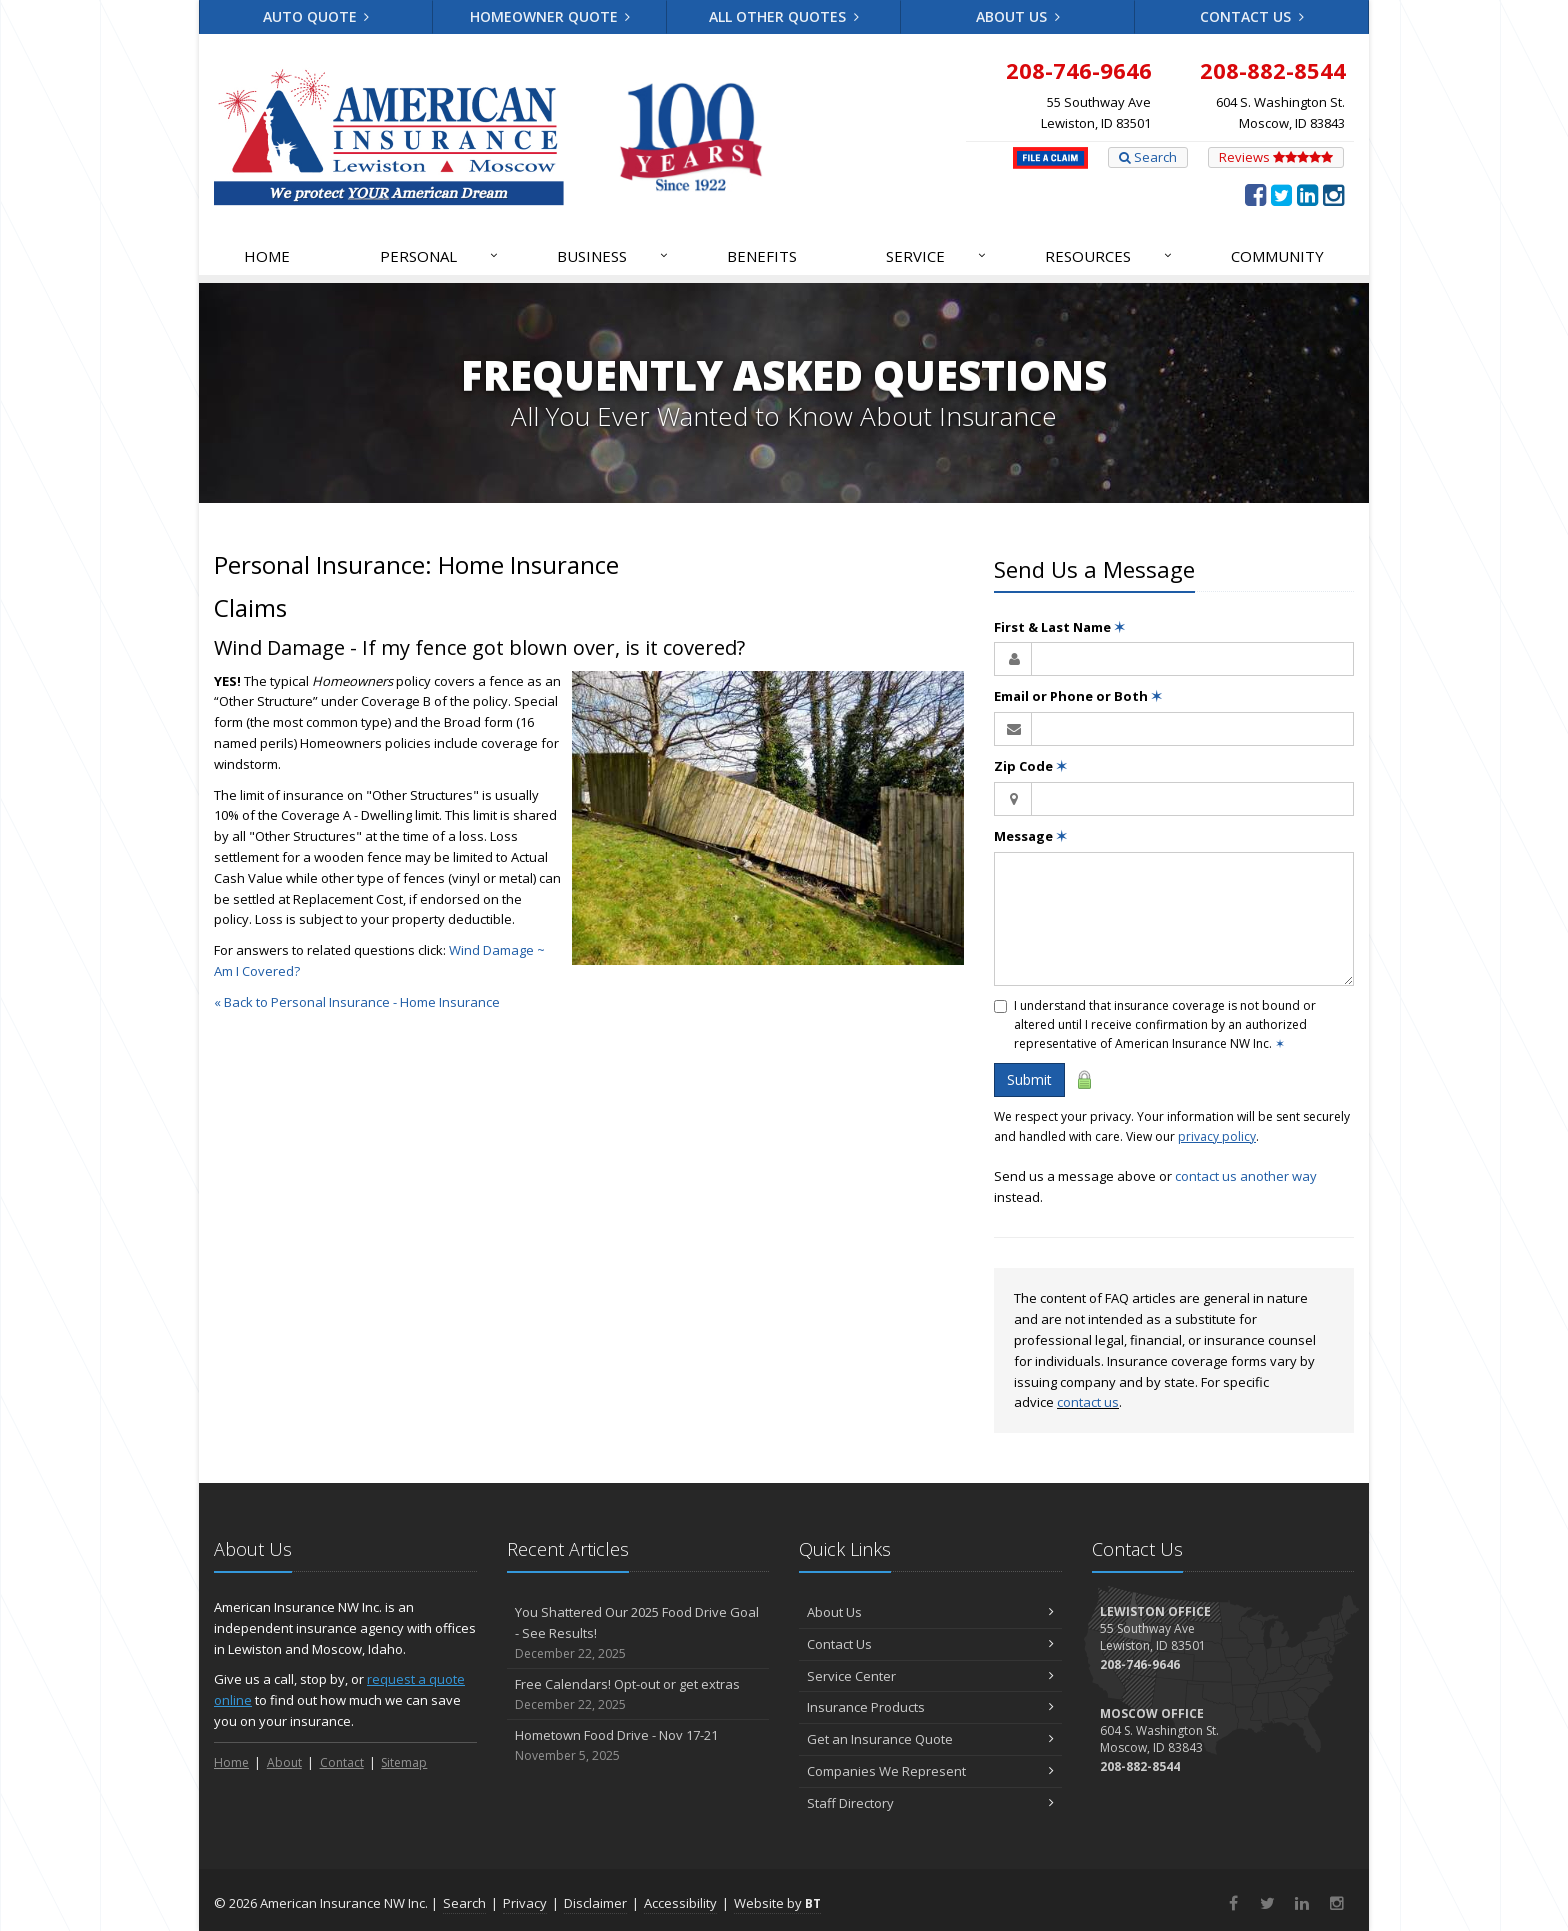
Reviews (1276, 157)
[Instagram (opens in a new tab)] (1333, 194)
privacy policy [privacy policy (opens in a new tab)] (1217, 1136)
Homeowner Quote (550, 16)
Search (1148, 157)
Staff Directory (930, 1803)
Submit (1029, 1079)
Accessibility (680, 1903)
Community (1277, 256)
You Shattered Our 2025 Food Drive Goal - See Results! (638, 1633)
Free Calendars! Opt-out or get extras (638, 1694)
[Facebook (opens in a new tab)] (1255, 194)
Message (1030, 836)
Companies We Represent (930, 1771)
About (284, 1762)
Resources (1109, 256)
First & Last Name (1059, 627)
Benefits (762, 256)
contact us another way (1246, 1176)
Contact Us (1252, 16)
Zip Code (1030, 766)
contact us (1088, 1402)
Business (613, 256)
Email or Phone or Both (1078, 696)
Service (937, 256)
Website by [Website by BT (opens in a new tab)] (777, 1903)
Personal (440, 256)
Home (267, 256)
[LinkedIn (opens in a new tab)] (1307, 194)
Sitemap (404, 1762)
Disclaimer (595, 1903)
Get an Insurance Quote (930, 1739)
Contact (342, 1762)
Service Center (930, 1676)
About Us (1018, 16)
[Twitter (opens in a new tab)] (1281, 194)
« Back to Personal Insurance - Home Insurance (357, 1002)
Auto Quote (316, 16)
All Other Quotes (784, 16)
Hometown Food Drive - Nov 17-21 (638, 1745)
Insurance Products (930, 1707)
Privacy (525, 1903)
